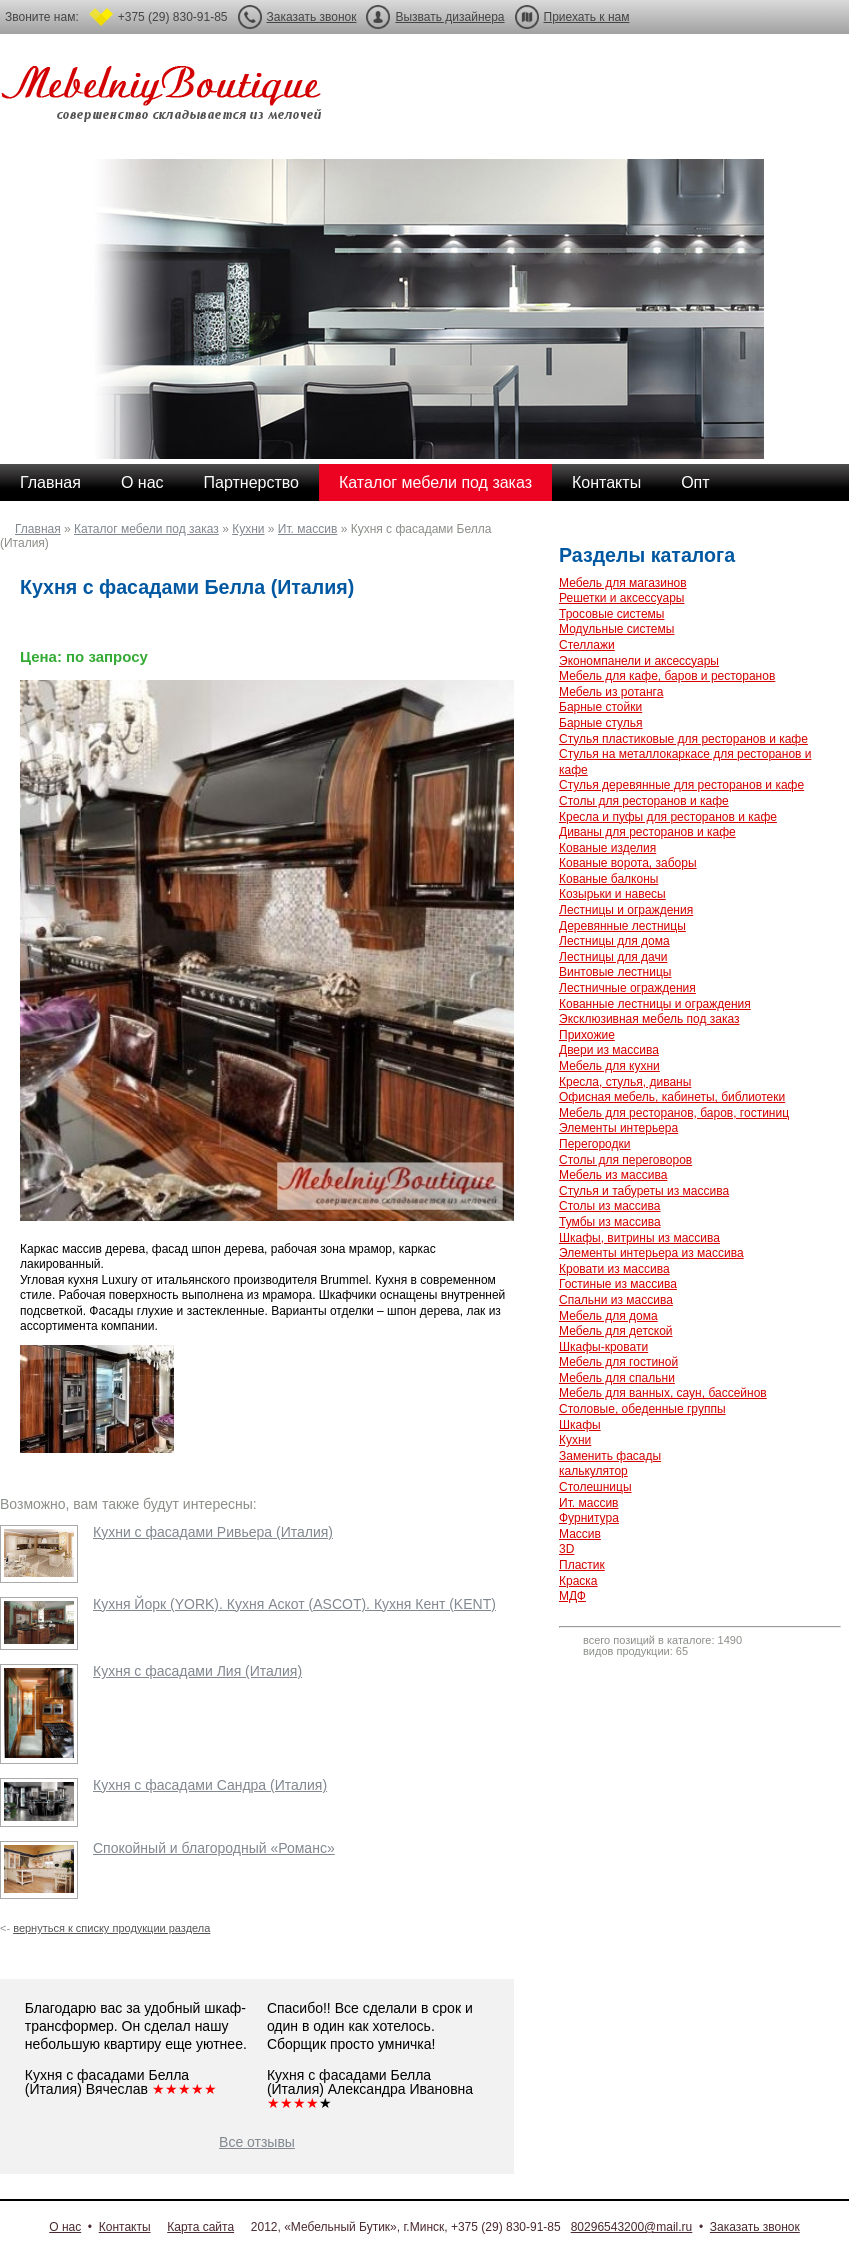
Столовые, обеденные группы (642, 1409)
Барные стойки (600, 707)
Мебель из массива (613, 1175)
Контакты (606, 482)
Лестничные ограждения (627, 988)
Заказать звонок (312, 17)
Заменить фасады (610, 1456)
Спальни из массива (616, 1300)
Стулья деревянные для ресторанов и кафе (681, 785)
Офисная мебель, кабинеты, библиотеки (672, 1097)
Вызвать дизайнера (449, 17)
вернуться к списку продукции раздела (111, 1928)
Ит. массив (307, 529)
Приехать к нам (587, 17)
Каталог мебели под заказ (435, 482)
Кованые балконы (608, 879)
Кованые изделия (607, 848)
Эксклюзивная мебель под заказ (649, 1019)
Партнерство (251, 482)
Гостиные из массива (618, 1284)
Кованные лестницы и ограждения (655, 1004)
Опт (695, 482)
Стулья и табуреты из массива (644, 1191)
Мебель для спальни (617, 1378)
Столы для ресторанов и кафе (644, 801)
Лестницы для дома (614, 941)
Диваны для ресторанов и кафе (647, 832)
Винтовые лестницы (615, 972)
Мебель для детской (616, 1331)
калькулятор (593, 1471)
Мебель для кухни (609, 1066)
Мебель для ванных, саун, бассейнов (663, 1393)
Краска (578, 1581)
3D (566, 1549)
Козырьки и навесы (612, 894)
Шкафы (580, 1425)
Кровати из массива (614, 1269)
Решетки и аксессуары (621, 598)
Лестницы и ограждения (626, 910)
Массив (580, 1534)
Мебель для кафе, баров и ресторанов (667, 676)
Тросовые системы (611, 614)
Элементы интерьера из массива (651, 1253)
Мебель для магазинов (623, 583)
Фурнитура (589, 1518)
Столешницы (595, 1487)
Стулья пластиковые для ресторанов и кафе (683, 739)
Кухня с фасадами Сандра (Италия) (210, 1785)
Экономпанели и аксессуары (639, 661)
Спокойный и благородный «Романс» (214, 1848)
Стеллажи (587, 645)
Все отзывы (257, 2142)
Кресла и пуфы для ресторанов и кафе (668, 817)
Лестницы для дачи (613, 957)
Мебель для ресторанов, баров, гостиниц (674, 1113)
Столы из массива (609, 1206)
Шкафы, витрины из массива (639, 1238)
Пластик (582, 1565)
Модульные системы (616, 629)
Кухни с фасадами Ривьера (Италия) (213, 1532)
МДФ (572, 1596)
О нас (142, 482)
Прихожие (587, 1035)
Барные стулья (601, 723)
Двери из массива (609, 1050)
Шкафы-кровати (603, 1347)
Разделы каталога (647, 555)
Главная (50, 482)
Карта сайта (200, 2227)
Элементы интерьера (618, 1128)
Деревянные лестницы (622, 926)
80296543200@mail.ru (632, 2227)
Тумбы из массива (610, 1222)
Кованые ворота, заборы (628, 863)
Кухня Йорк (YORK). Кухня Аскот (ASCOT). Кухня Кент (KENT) (294, 1604)
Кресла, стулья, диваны (625, 1082)
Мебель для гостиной (618, 1362)
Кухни (248, 529)
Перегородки (594, 1144)
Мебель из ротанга (611, 692)
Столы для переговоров (625, 1160)
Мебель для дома (608, 1316)
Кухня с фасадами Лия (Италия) (197, 1671)
